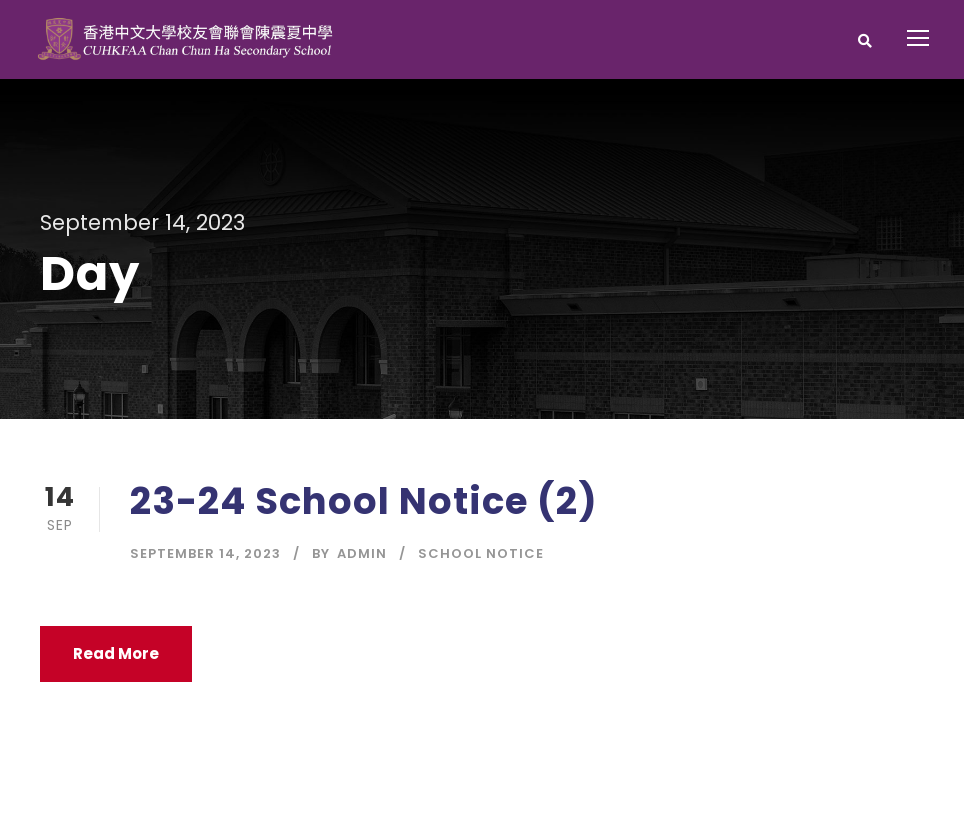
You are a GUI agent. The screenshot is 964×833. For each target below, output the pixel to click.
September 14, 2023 (205, 553)
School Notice (481, 553)
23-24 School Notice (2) (364, 501)
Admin (362, 553)
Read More (116, 653)
